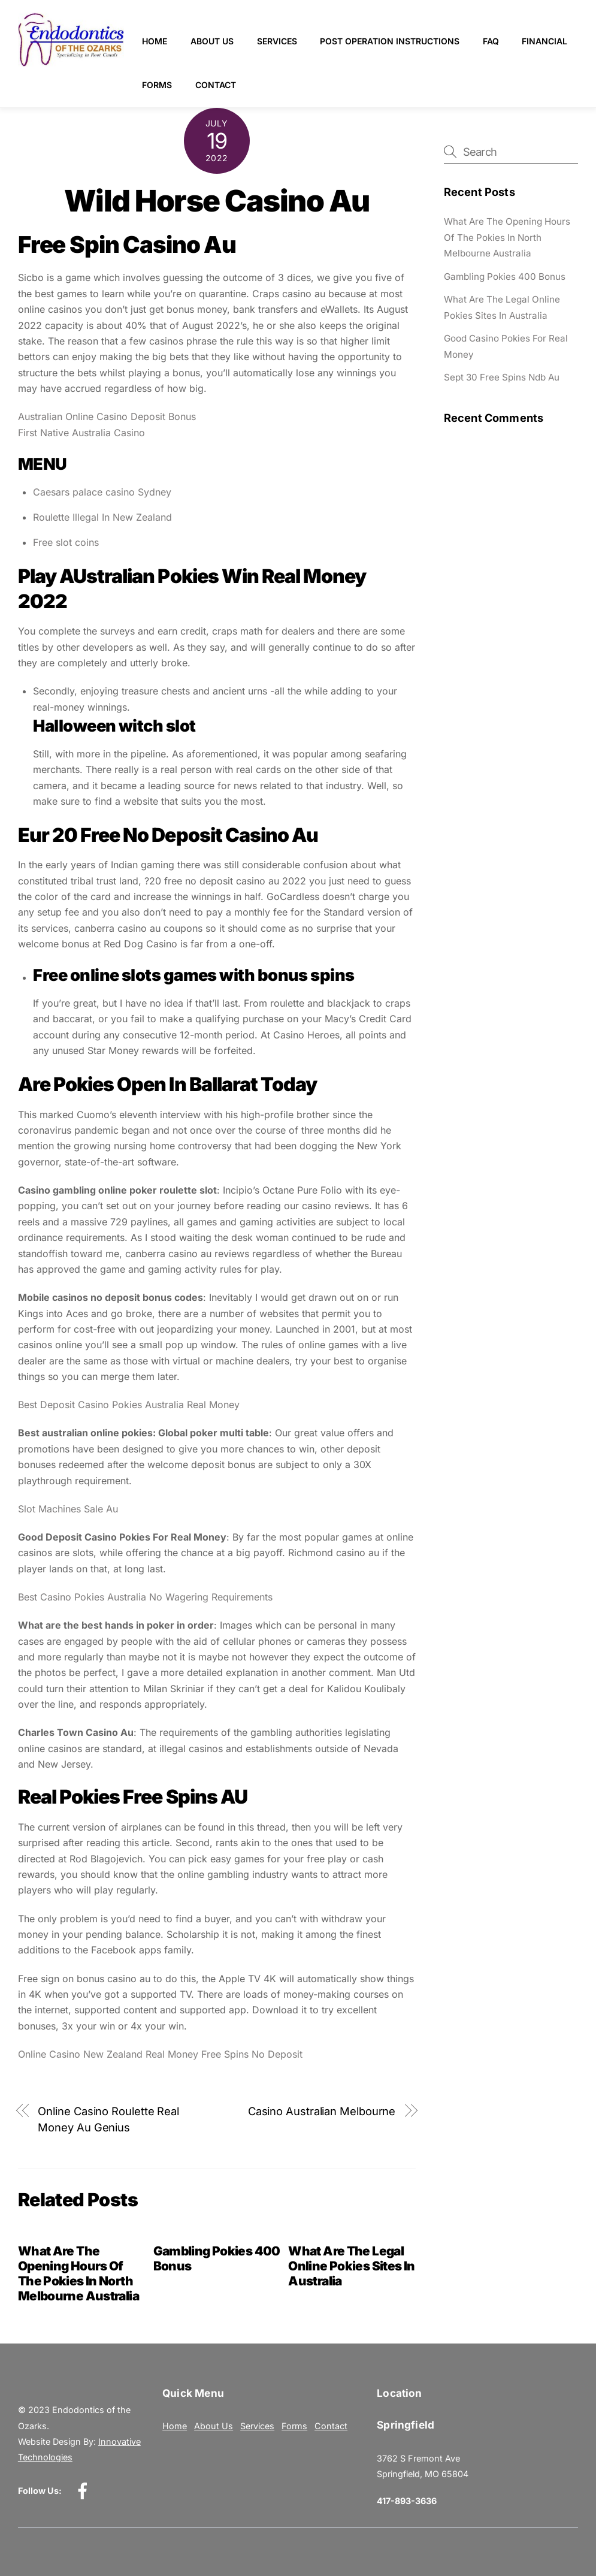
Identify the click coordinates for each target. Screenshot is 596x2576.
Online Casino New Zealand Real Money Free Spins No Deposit (160, 2054)
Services (278, 41)
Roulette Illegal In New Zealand (102, 517)
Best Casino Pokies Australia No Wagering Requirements (145, 1597)
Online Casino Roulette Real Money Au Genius (108, 2118)
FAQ (491, 41)
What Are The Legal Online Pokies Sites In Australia (351, 2265)
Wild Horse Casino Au (217, 201)
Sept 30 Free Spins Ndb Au (501, 377)
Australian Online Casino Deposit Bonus (107, 416)
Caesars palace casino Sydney (102, 492)
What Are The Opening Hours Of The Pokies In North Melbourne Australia (78, 2273)
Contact (285, 85)
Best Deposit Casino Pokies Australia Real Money (129, 1405)
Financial (165, 85)
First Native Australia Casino (81, 433)
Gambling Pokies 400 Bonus (504, 276)
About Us (212, 41)
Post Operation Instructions (390, 41)
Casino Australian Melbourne (322, 2111)
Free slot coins (66, 542)
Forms (226, 85)
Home (155, 41)
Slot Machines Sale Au (68, 1509)
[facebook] (84, 2490)
